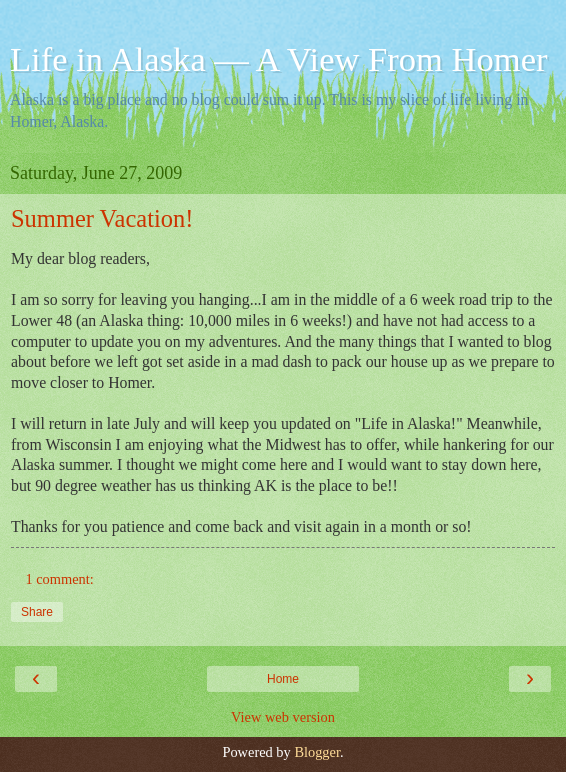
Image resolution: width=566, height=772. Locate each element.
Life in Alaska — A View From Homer (279, 59)
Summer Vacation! (102, 218)
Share (37, 612)
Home (283, 679)
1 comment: (59, 579)
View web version (283, 717)
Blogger (317, 752)
